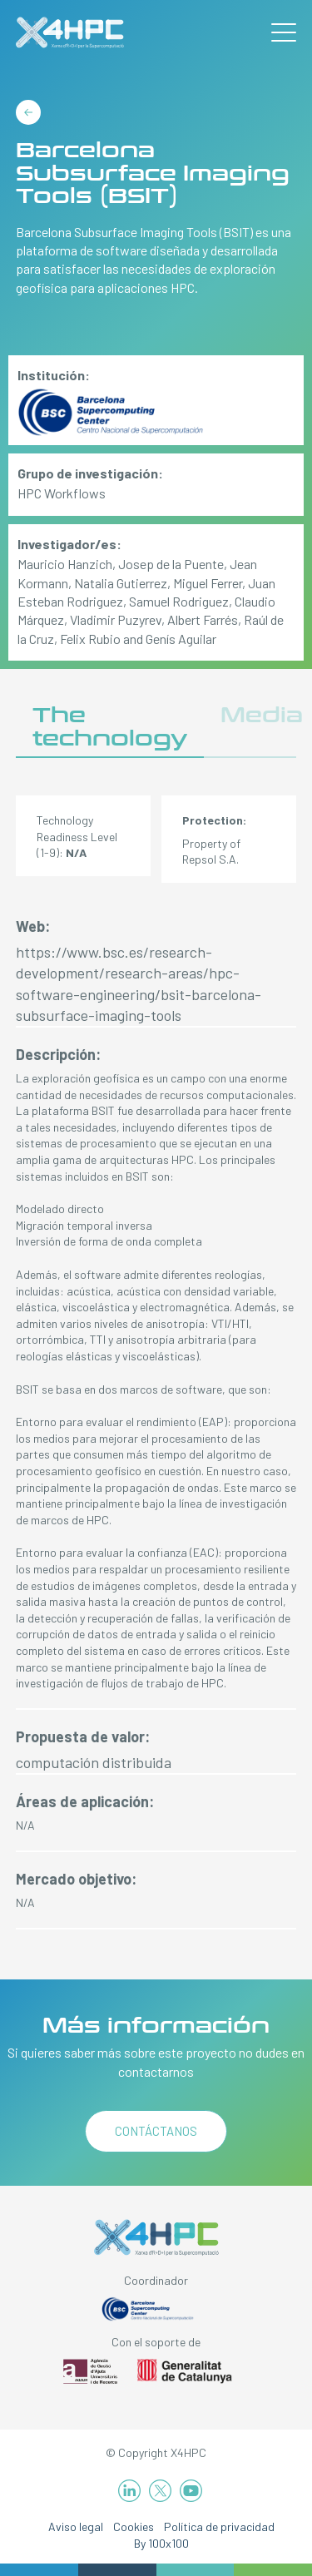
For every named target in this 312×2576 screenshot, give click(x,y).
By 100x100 (161, 2543)
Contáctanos (156, 2130)
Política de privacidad (219, 2526)
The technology (109, 726)
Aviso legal (75, 2526)
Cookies (133, 2526)
